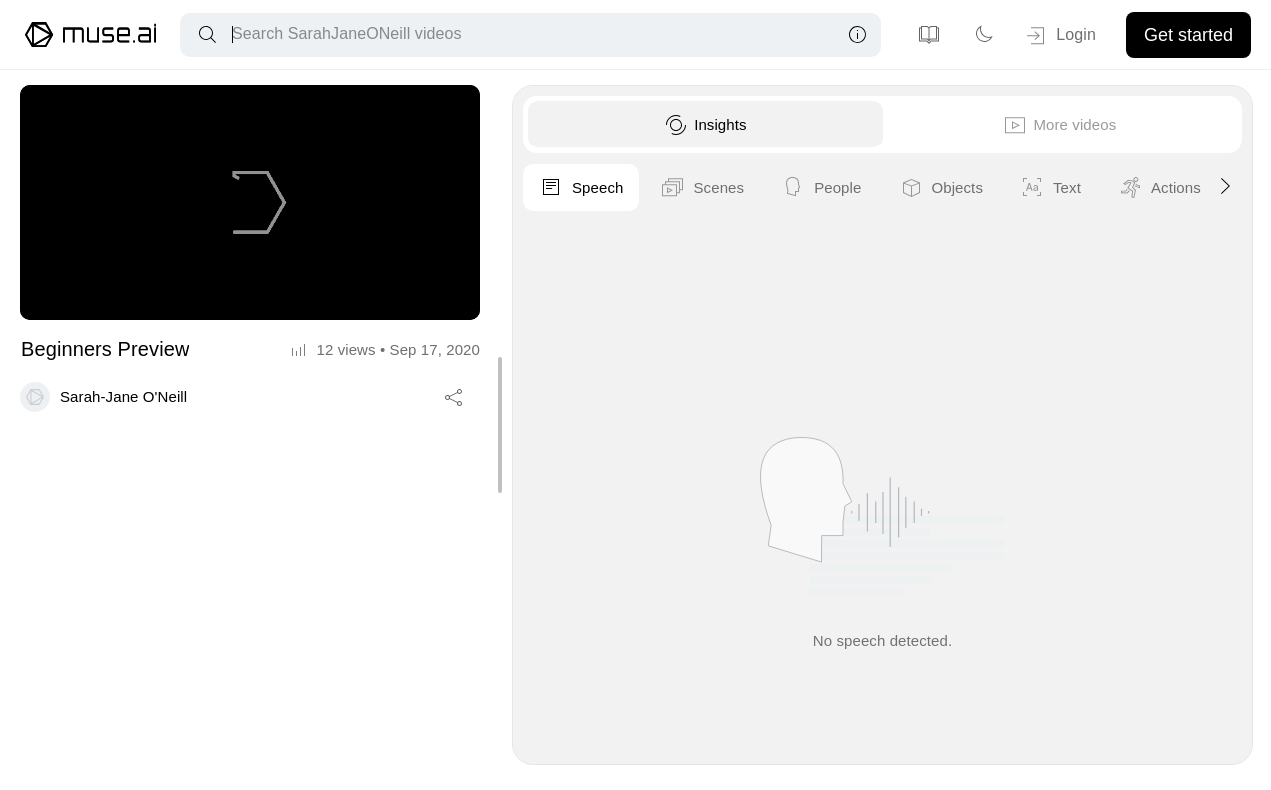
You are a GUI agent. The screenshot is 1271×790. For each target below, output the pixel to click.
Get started (1188, 35)
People (1055, 188)
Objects (1174, 188)
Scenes (936, 188)
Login (1059, 36)
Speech (815, 188)
